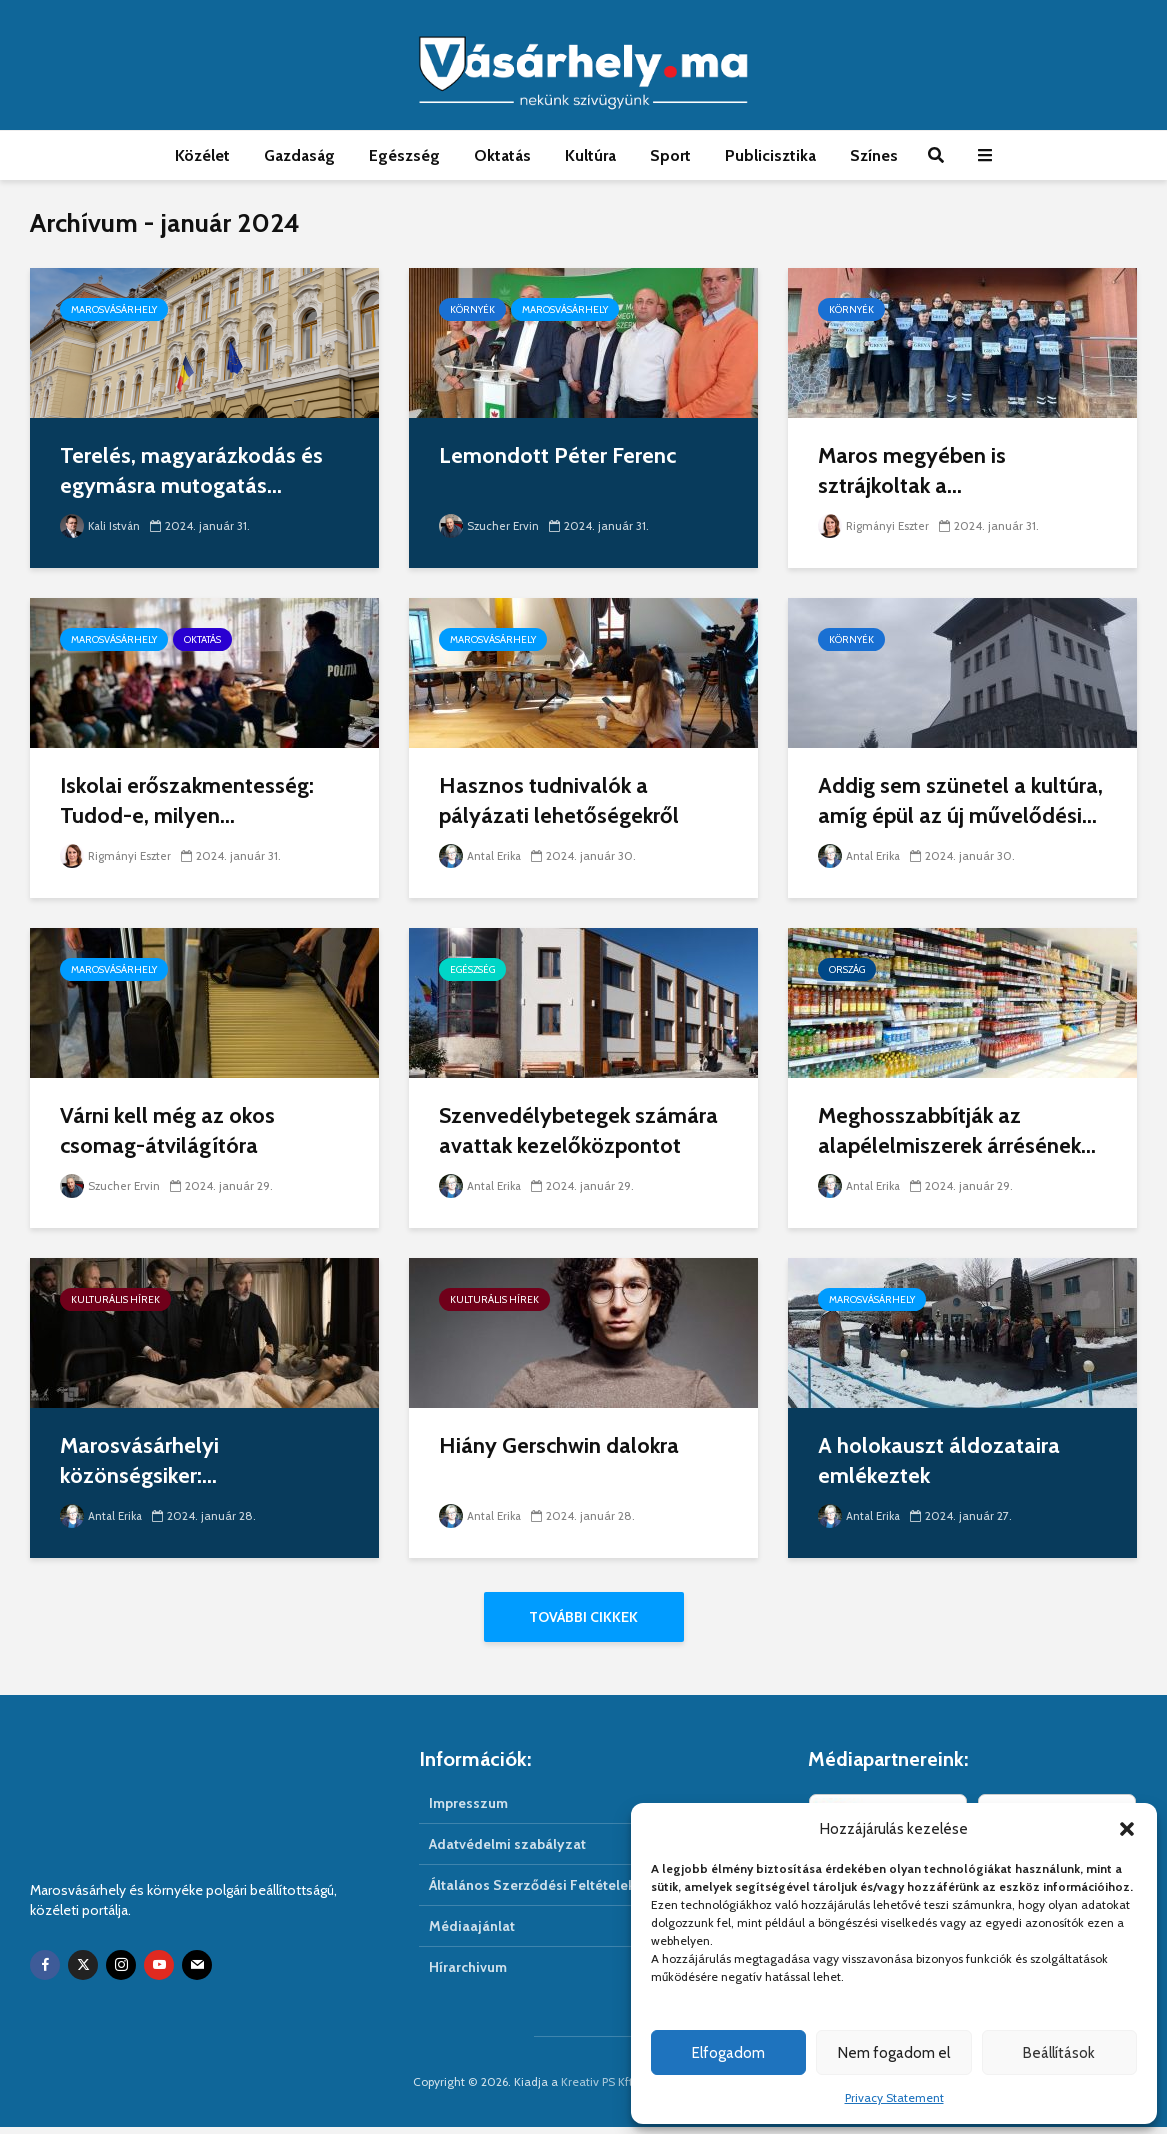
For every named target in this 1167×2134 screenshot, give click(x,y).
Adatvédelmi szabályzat (507, 1851)
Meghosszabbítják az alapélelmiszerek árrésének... (957, 1130)
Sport (670, 155)
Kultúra (590, 155)
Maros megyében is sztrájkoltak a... (912, 470)
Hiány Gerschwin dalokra (559, 1445)
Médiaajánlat (472, 1933)
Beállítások (1059, 2053)
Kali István (101, 525)
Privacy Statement (894, 2097)
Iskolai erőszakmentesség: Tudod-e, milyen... (187, 800)
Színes (874, 155)
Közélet (202, 155)
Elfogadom (728, 2053)
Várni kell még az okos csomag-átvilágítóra (167, 1130)
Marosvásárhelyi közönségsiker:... (139, 1460)
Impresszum (468, 1810)
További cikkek (583, 1617)
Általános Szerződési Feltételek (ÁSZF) (555, 1892)
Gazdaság (299, 155)
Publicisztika (770, 155)
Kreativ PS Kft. (598, 2088)
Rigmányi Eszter (876, 525)
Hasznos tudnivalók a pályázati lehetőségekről (559, 800)
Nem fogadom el (894, 2053)
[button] (1127, 1829)
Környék (472, 309)
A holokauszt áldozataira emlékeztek (939, 1460)
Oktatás (502, 155)
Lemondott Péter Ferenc (557, 455)
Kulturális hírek (115, 1299)
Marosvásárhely (114, 309)
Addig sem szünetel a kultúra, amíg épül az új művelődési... (960, 800)
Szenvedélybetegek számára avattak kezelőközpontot (578, 1130)
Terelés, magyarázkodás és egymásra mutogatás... (191, 470)
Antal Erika (482, 855)
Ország (847, 969)
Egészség (404, 155)
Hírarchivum (468, 1974)
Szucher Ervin (490, 525)
